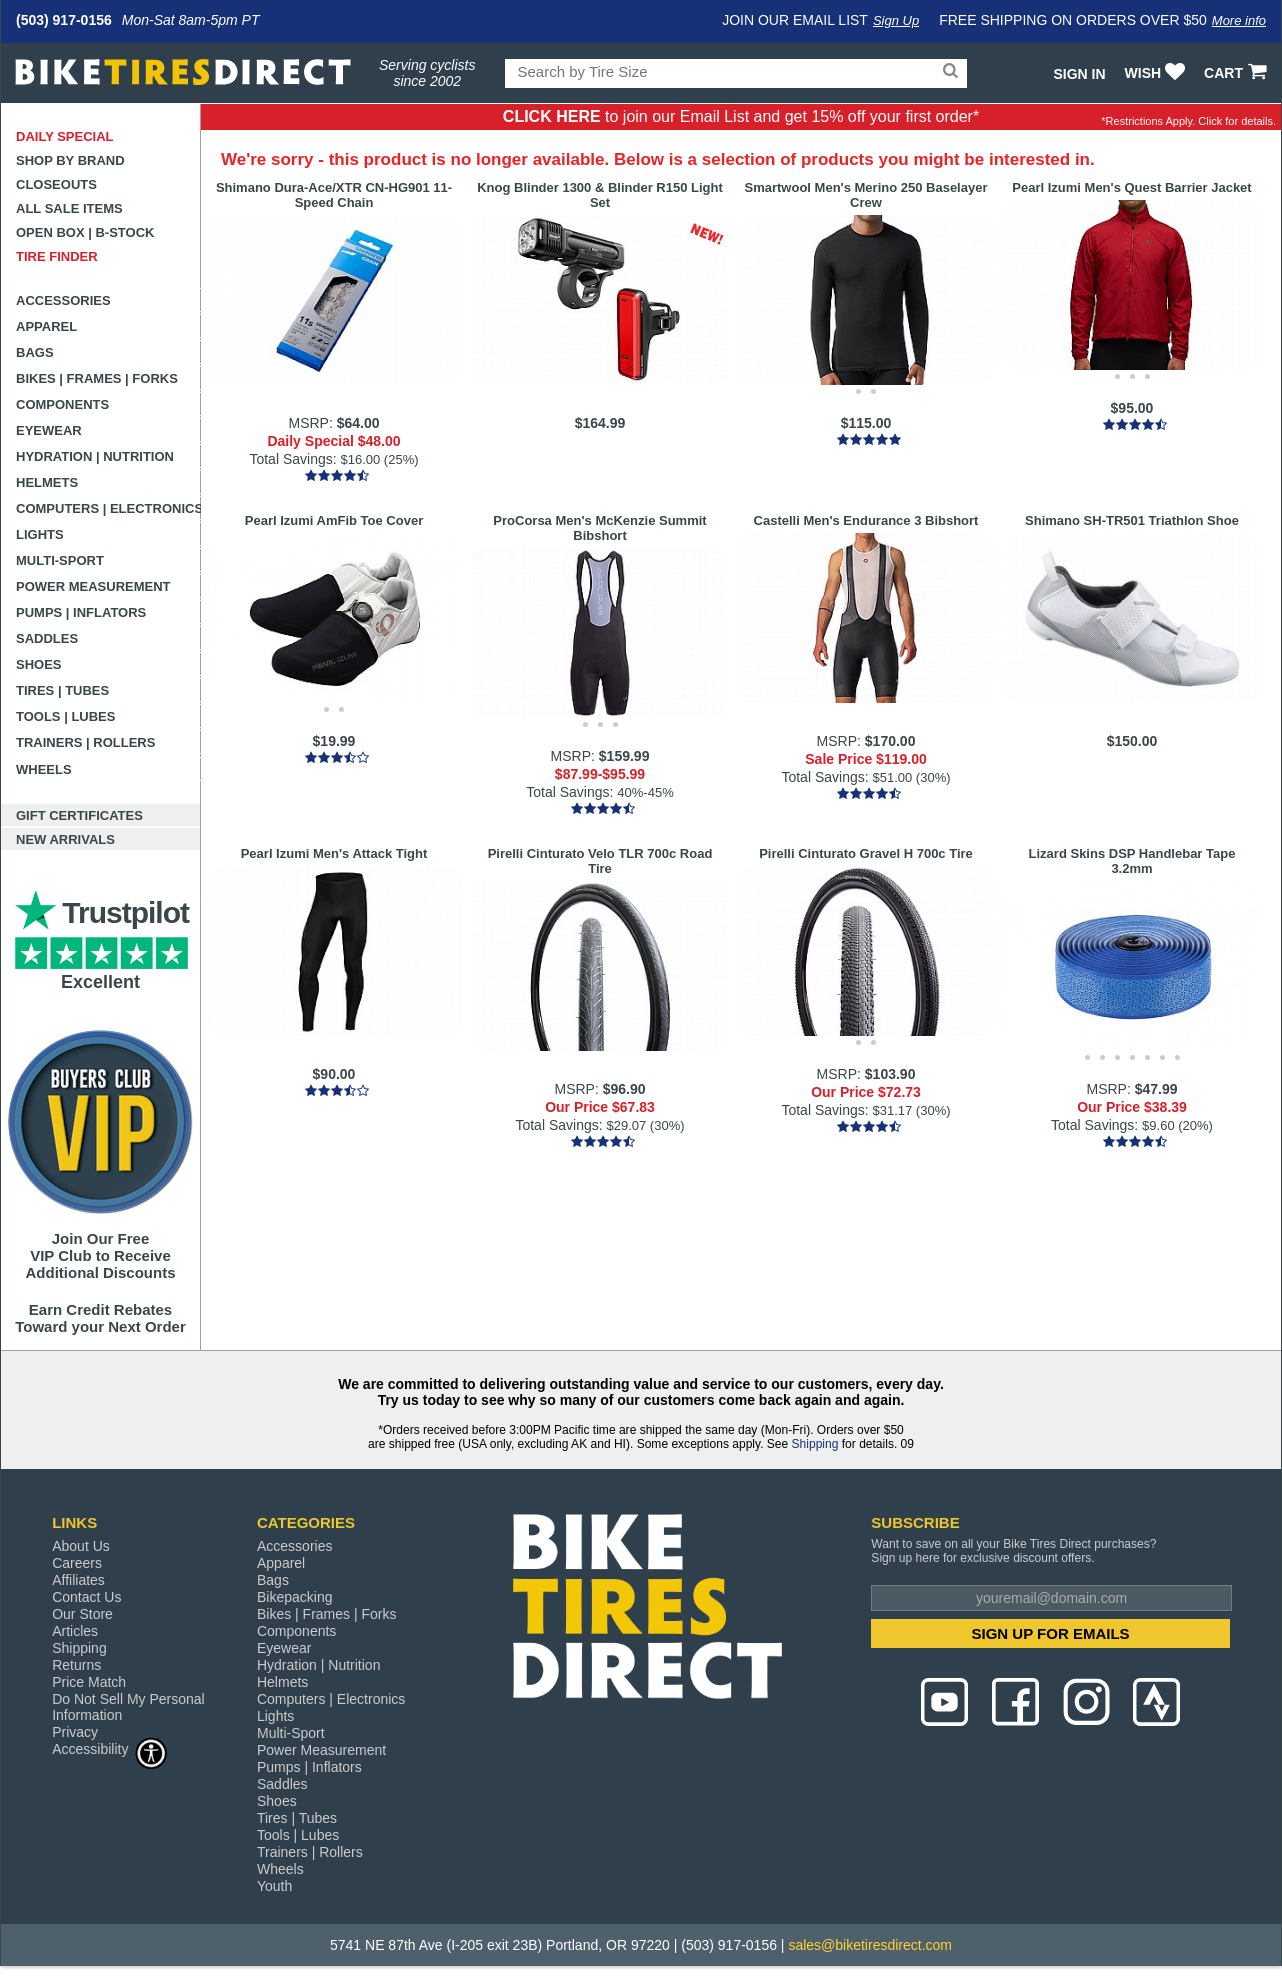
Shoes (39, 664)
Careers (77, 1563)
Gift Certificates (79, 815)
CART (1237, 73)
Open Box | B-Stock (85, 232)
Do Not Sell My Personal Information (128, 1707)
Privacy (75, 1732)
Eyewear (49, 430)
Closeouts (56, 184)
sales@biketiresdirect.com (870, 1945)
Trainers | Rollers (85, 742)
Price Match (89, 1682)
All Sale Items (69, 208)
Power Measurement (93, 586)
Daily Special (65, 136)
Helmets (47, 482)
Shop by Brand (70, 160)
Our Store (82, 1614)
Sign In (1079, 74)
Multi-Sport (60, 560)
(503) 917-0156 (64, 20)
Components (62, 404)
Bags (35, 352)
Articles (75, 1631)
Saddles (47, 638)
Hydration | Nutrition (95, 456)
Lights (40, 534)
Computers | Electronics (108, 508)
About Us (81, 1546)
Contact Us (86, 1597)
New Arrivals (65, 839)
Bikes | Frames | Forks (97, 378)
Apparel (46, 326)
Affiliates (78, 1580)
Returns (76, 1665)
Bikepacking (295, 1597)
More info (1239, 20)
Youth (274, 1886)
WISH (1157, 73)
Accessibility (110, 1748)
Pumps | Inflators (81, 612)
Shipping (815, 1444)
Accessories (63, 300)
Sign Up (896, 20)
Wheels (44, 769)
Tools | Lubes (65, 716)
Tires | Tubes (62, 690)
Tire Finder (57, 256)
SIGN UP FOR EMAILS (1051, 1633)
